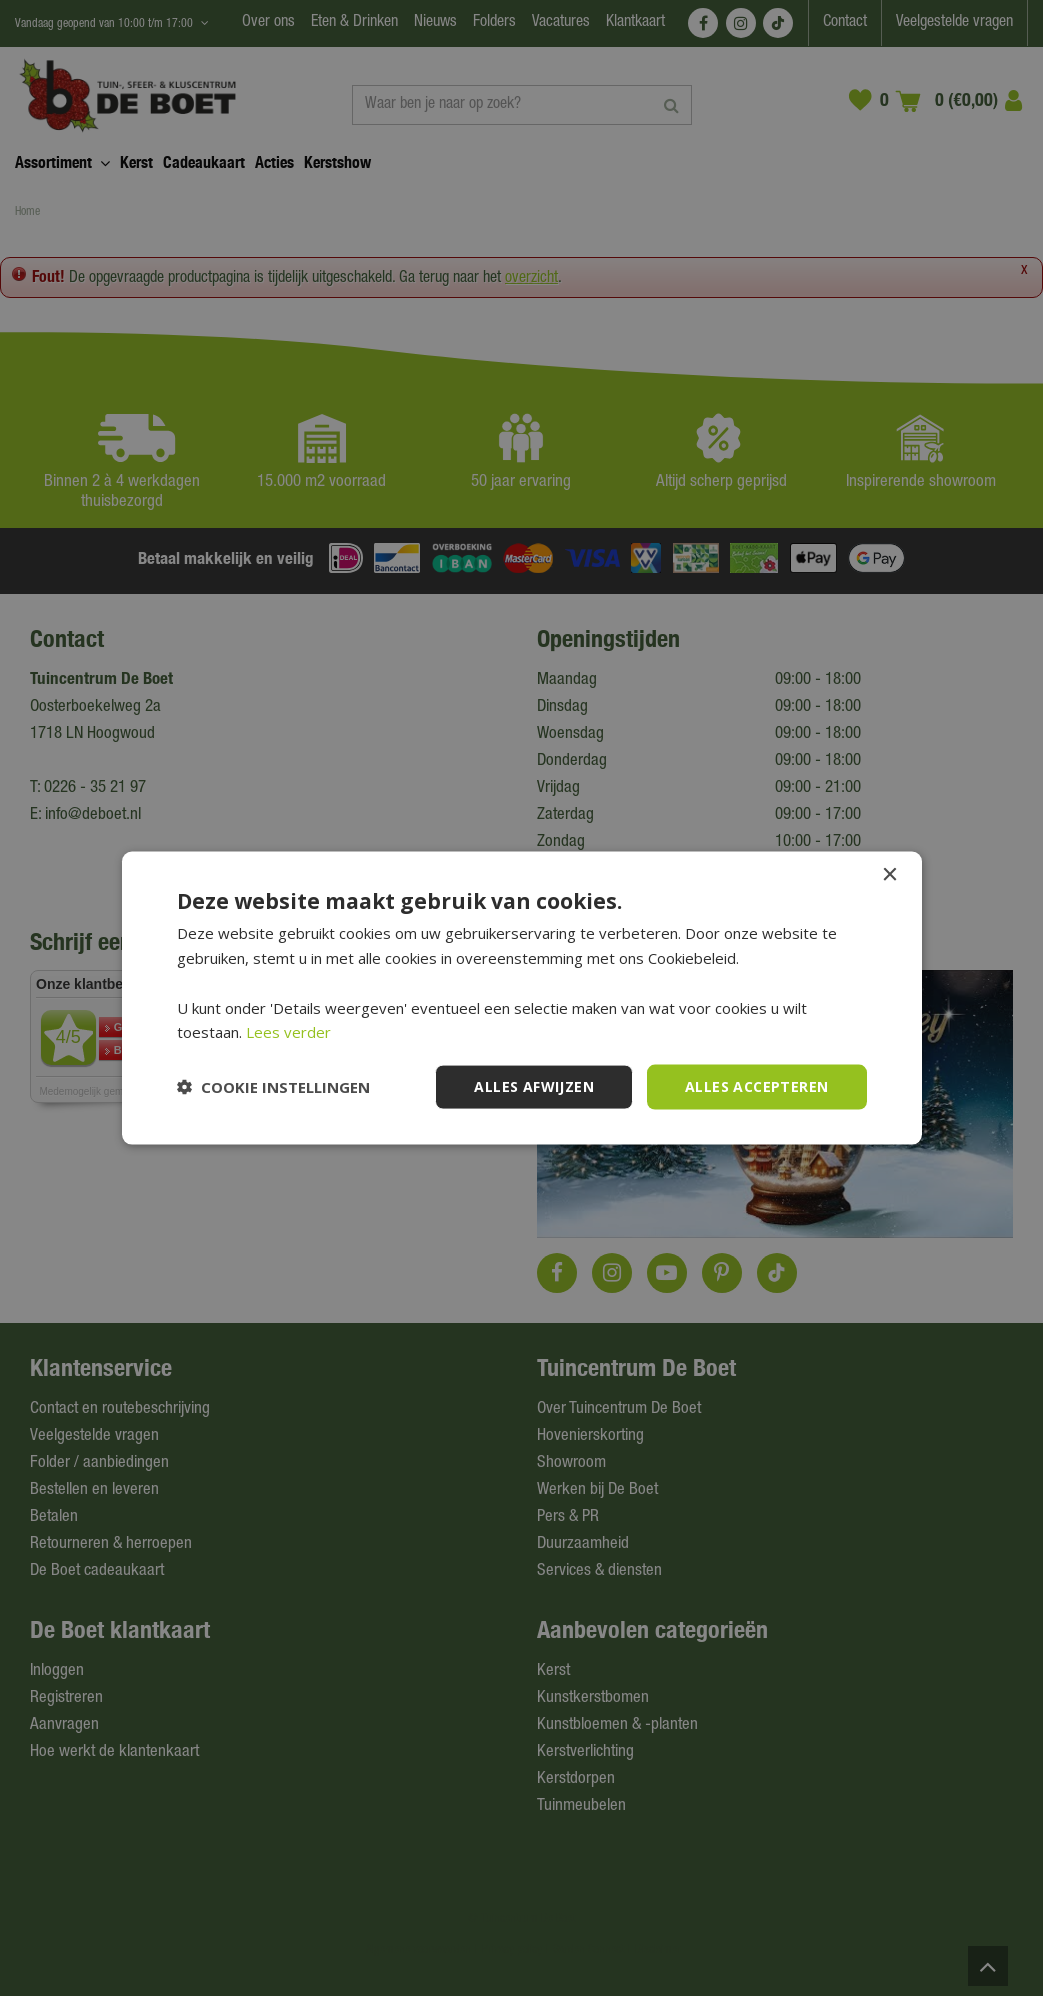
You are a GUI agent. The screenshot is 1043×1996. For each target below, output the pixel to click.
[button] (273, 1087)
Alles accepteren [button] (756, 1086)
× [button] (889, 875)
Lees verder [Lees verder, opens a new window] (288, 1032)
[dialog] (521, 998)
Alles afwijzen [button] (534, 1086)
